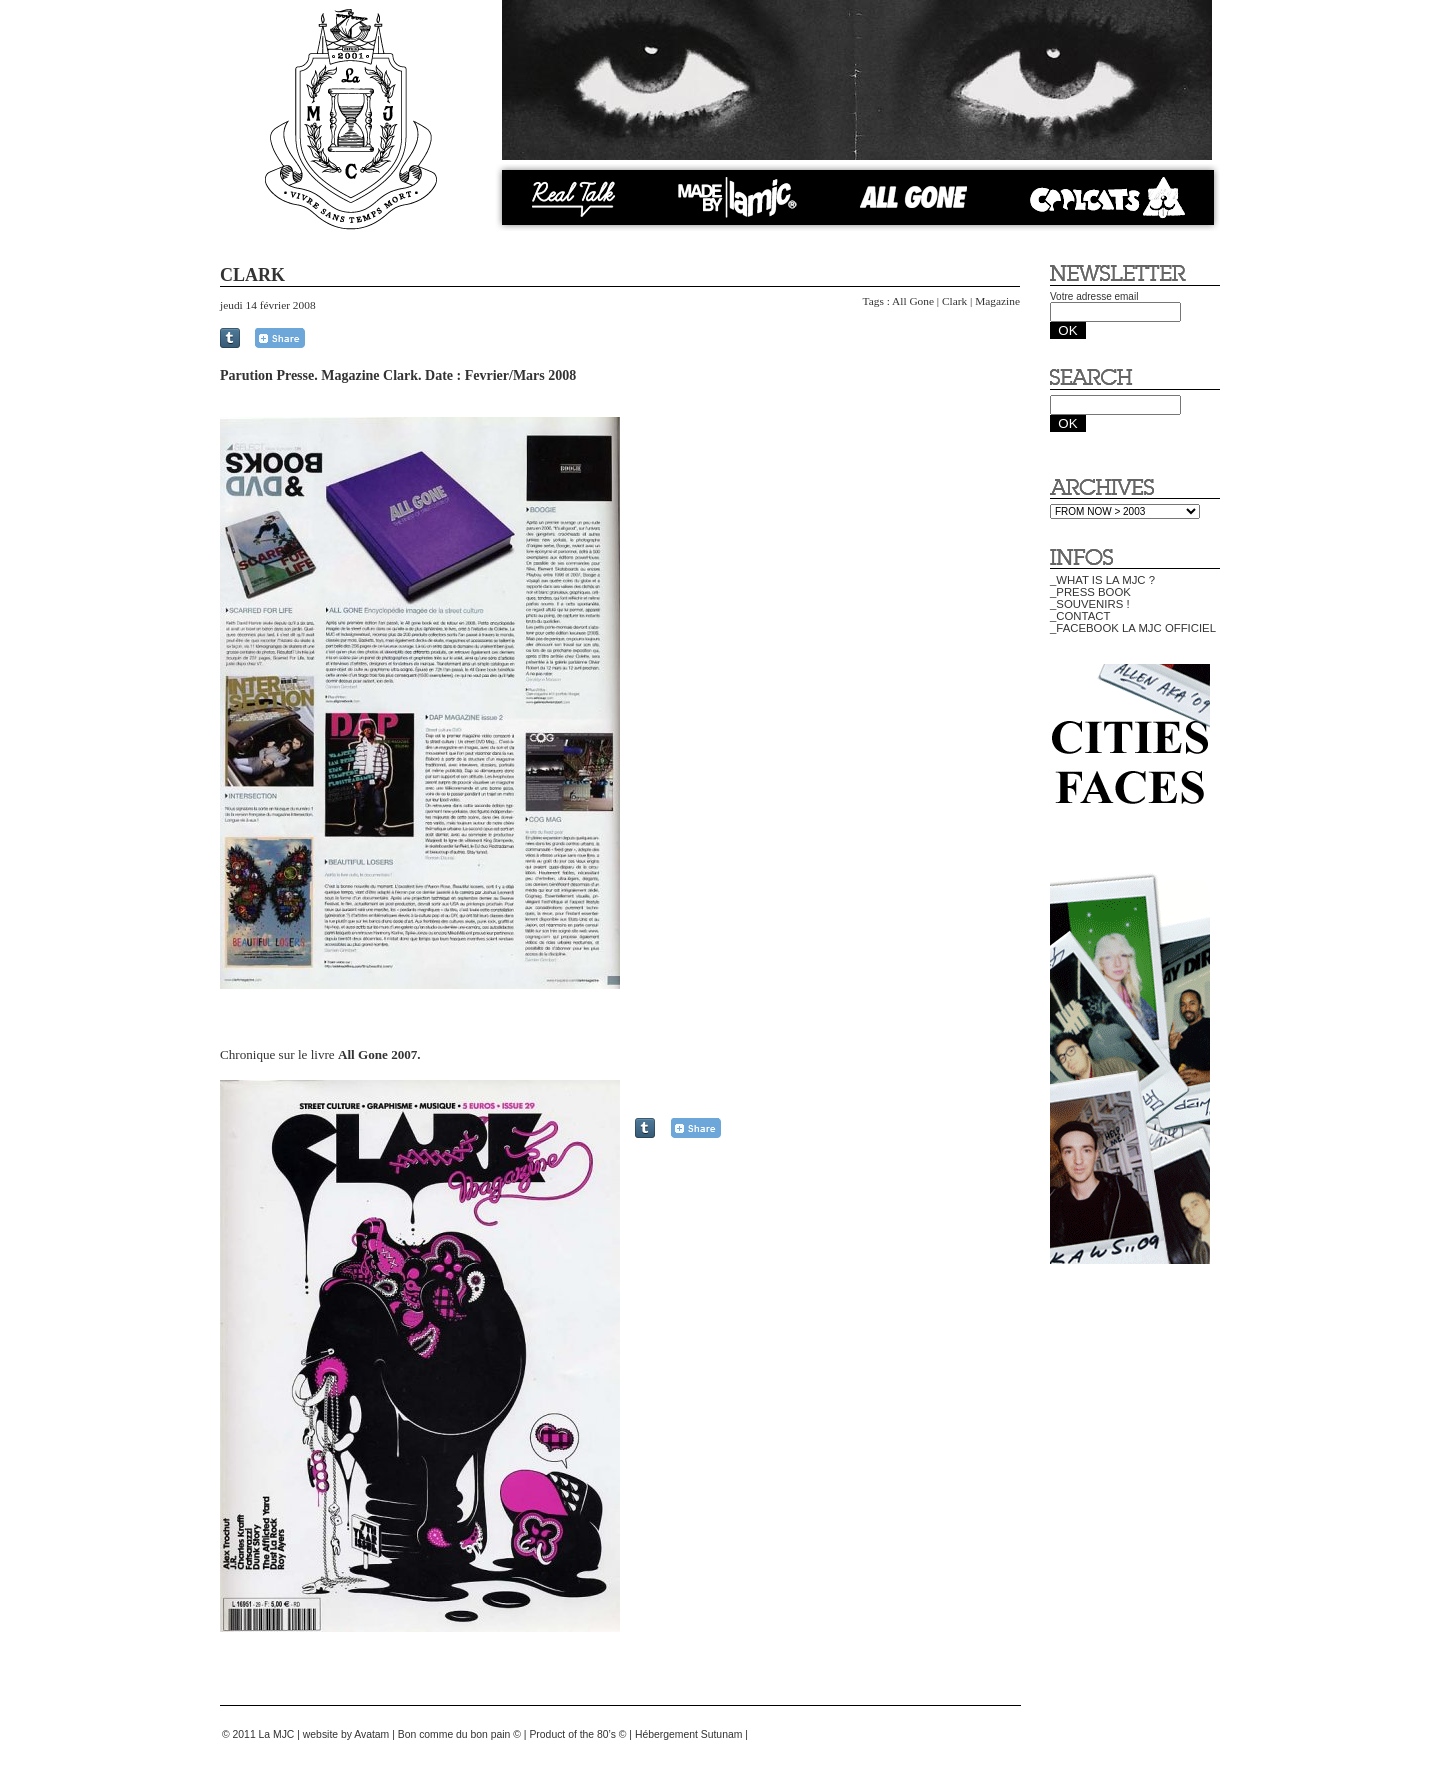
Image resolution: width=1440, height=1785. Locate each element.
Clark (954, 301)
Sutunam (722, 1734)
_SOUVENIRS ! (1090, 604)
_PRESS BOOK (1090, 592)
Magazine (997, 301)
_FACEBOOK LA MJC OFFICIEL (1133, 628)
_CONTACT (1080, 616)
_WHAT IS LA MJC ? (1102, 580)
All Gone (913, 301)
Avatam (371, 1734)
